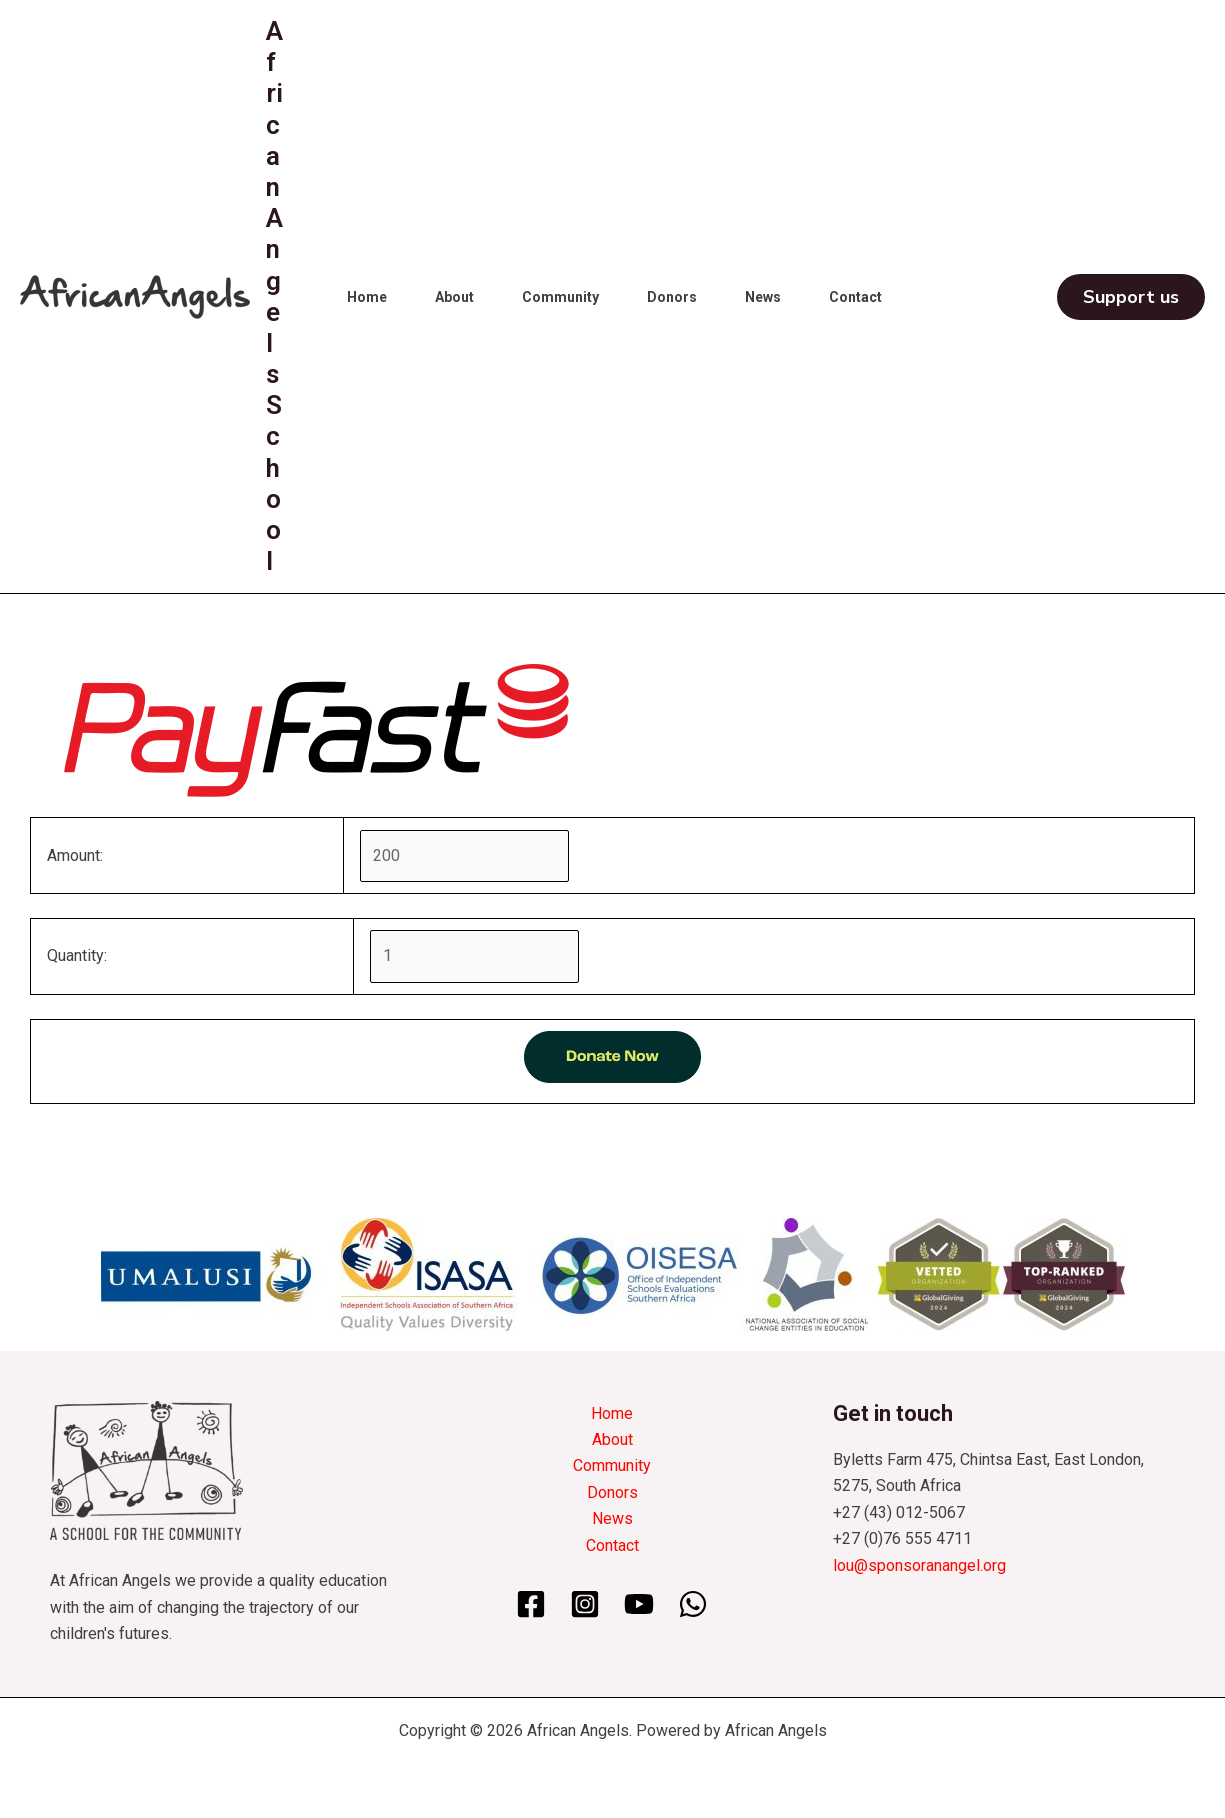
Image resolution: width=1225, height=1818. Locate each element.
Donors (672, 297)
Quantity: (77, 955)
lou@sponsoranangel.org (919, 1565)
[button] (1131, 297)
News (763, 297)
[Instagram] (585, 1604)
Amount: (75, 855)
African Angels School (274, 296)
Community (560, 297)
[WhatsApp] (693, 1604)
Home (367, 297)
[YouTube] (639, 1604)
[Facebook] (531, 1604)
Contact (855, 297)
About (454, 297)
